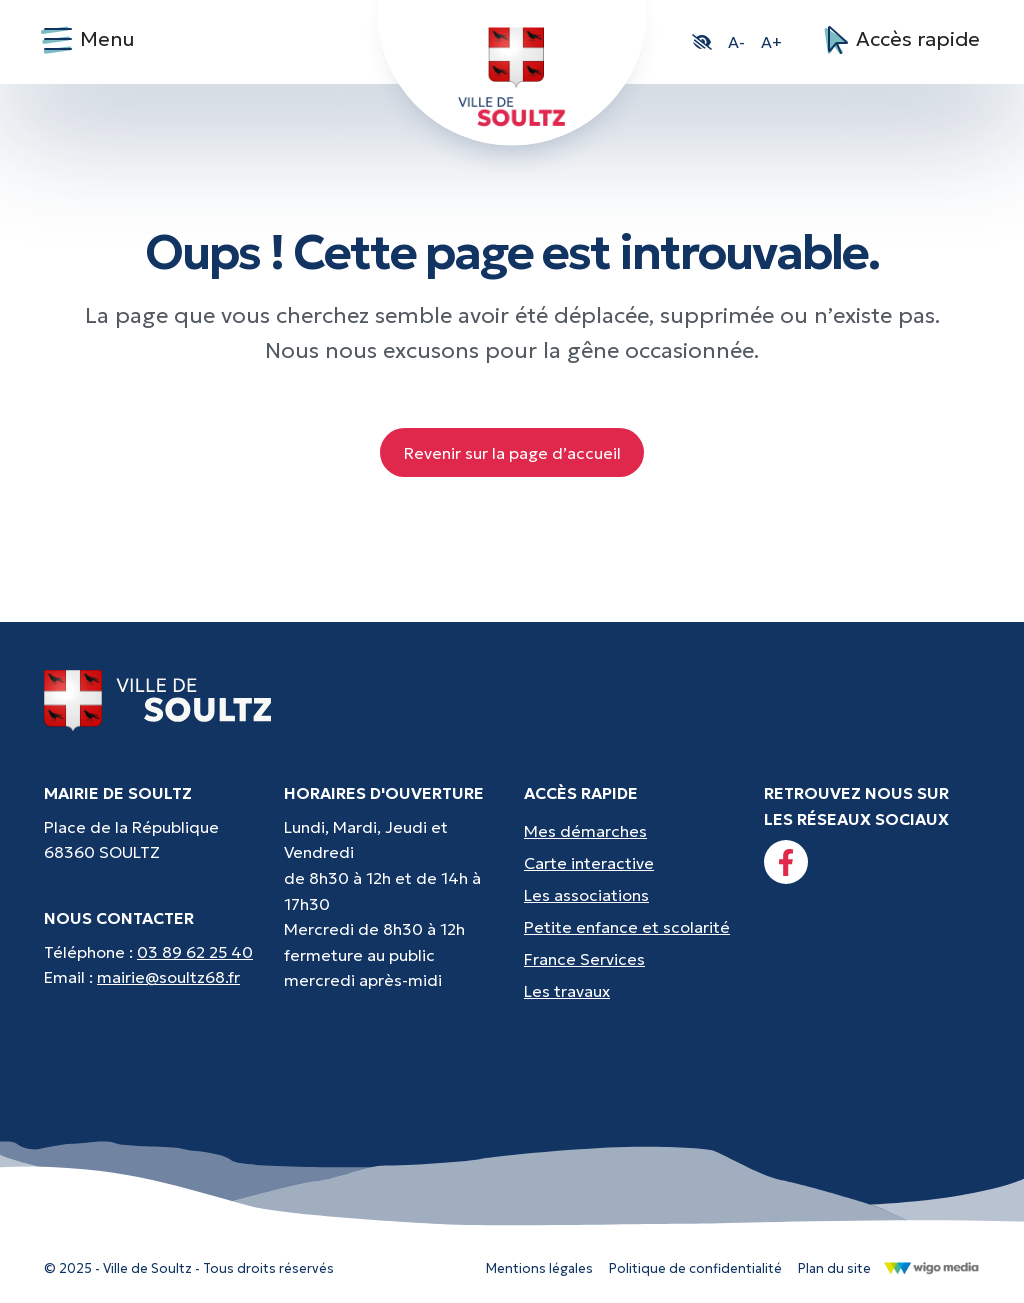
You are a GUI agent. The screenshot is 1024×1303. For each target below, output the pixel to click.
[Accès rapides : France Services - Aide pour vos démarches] (632, 959)
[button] (702, 42)
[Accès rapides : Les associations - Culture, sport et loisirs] (632, 895)
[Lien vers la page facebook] (786, 862)
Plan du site (834, 1268)
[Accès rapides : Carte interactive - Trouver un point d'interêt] (632, 863)
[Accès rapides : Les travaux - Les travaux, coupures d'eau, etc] (632, 991)
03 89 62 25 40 (195, 952)
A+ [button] (771, 42)
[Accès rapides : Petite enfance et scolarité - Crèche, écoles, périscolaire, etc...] (632, 927)
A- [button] (736, 42)
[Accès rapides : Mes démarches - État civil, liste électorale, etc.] (632, 831)
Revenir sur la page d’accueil (512, 453)
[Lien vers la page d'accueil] (158, 700)
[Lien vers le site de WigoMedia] (931, 1267)
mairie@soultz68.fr (168, 977)
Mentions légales (539, 1268)
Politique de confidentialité (695, 1268)
